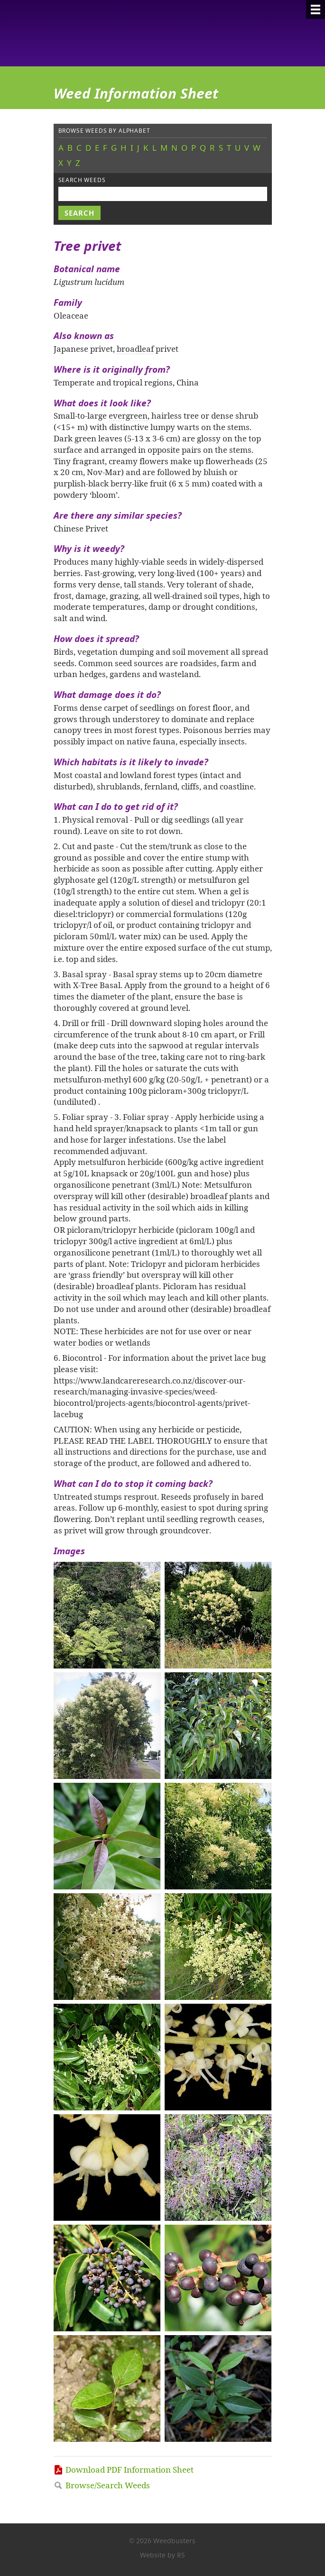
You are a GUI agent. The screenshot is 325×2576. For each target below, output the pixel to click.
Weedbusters (124, 33)
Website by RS (162, 2554)
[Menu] (315, 9)
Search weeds (82, 179)
